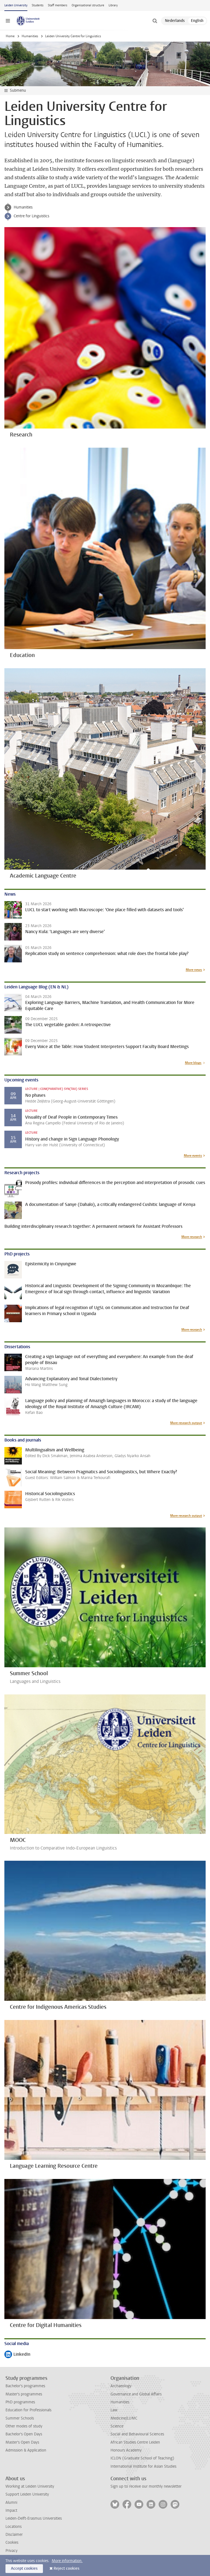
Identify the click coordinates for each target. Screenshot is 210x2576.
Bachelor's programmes (25, 2386)
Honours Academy (126, 2450)
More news (194, 970)
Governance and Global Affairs (136, 2394)
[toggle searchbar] (154, 21)
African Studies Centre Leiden (135, 2442)
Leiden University (15, 5)
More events (193, 1155)
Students (37, 5)
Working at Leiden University (29, 2486)
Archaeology (121, 2386)
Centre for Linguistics (31, 216)
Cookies (11, 2542)
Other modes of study (23, 2426)
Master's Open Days (22, 2442)
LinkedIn (17, 2354)
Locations (13, 2526)
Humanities (30, 36)
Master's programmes (23, 2394)
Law (114, 2410)
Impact (11, 2510)
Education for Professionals (28, 2410)
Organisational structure (88, 5)
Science (116, 2426)
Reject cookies (66, 2568)
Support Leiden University (27, 2494)
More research (191, 1237)
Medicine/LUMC (123, 2418)
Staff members (57, 5)
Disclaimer (14, 2534)
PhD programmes (20, 2402)
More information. (67, 2560)
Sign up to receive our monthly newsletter (146, 2486)
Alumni (11, 2502)
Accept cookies (24, 2568)
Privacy (11, 2550)
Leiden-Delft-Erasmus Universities (33, 2518)
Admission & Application (25, 2450)
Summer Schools (19, 2418)
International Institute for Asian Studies (143, 2466)
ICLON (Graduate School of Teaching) (142, 2458)
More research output (186, 1423)
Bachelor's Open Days (23, 2434)
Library (113, 5)
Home (10, 36)
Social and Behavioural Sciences (137, 2434)
